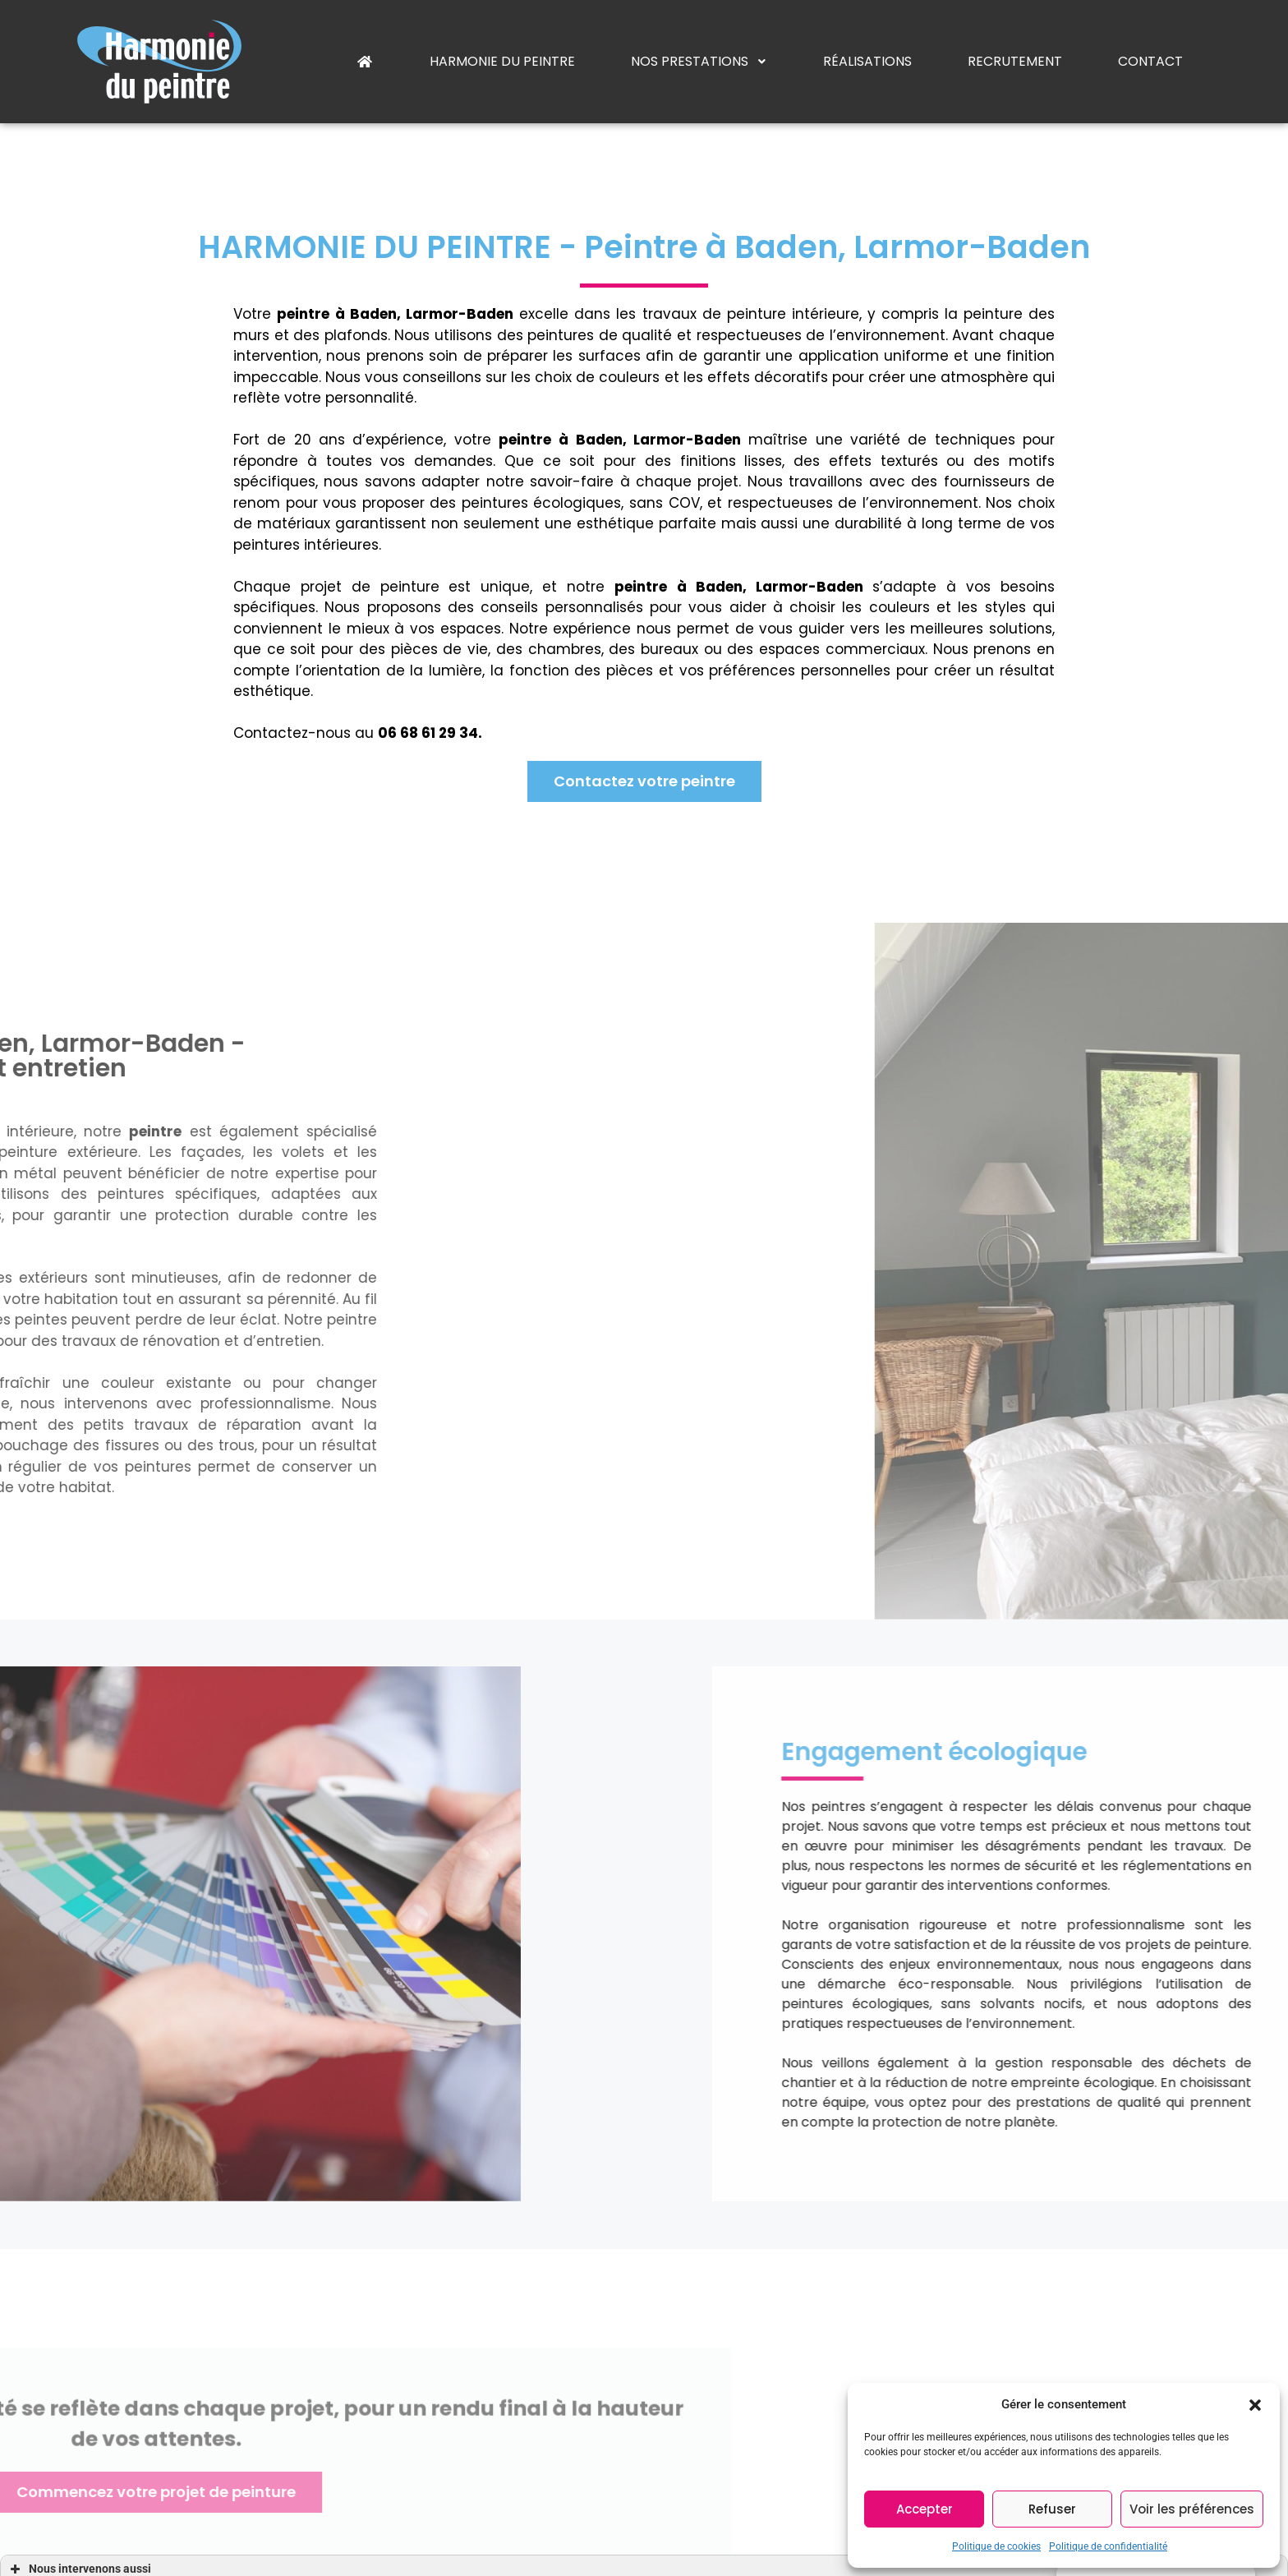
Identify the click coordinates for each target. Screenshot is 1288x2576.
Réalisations (867, 61)
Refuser (1052, 2509)
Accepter (924, 2509)
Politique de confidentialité (1108, 2546)
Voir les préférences (1191, 2509)
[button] (1255, 2404)
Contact (1150, 61)
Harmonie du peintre (502, 61)
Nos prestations (699, 61)
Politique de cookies (996, 2546)
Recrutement (1015, 61)
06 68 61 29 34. (403, 733)
